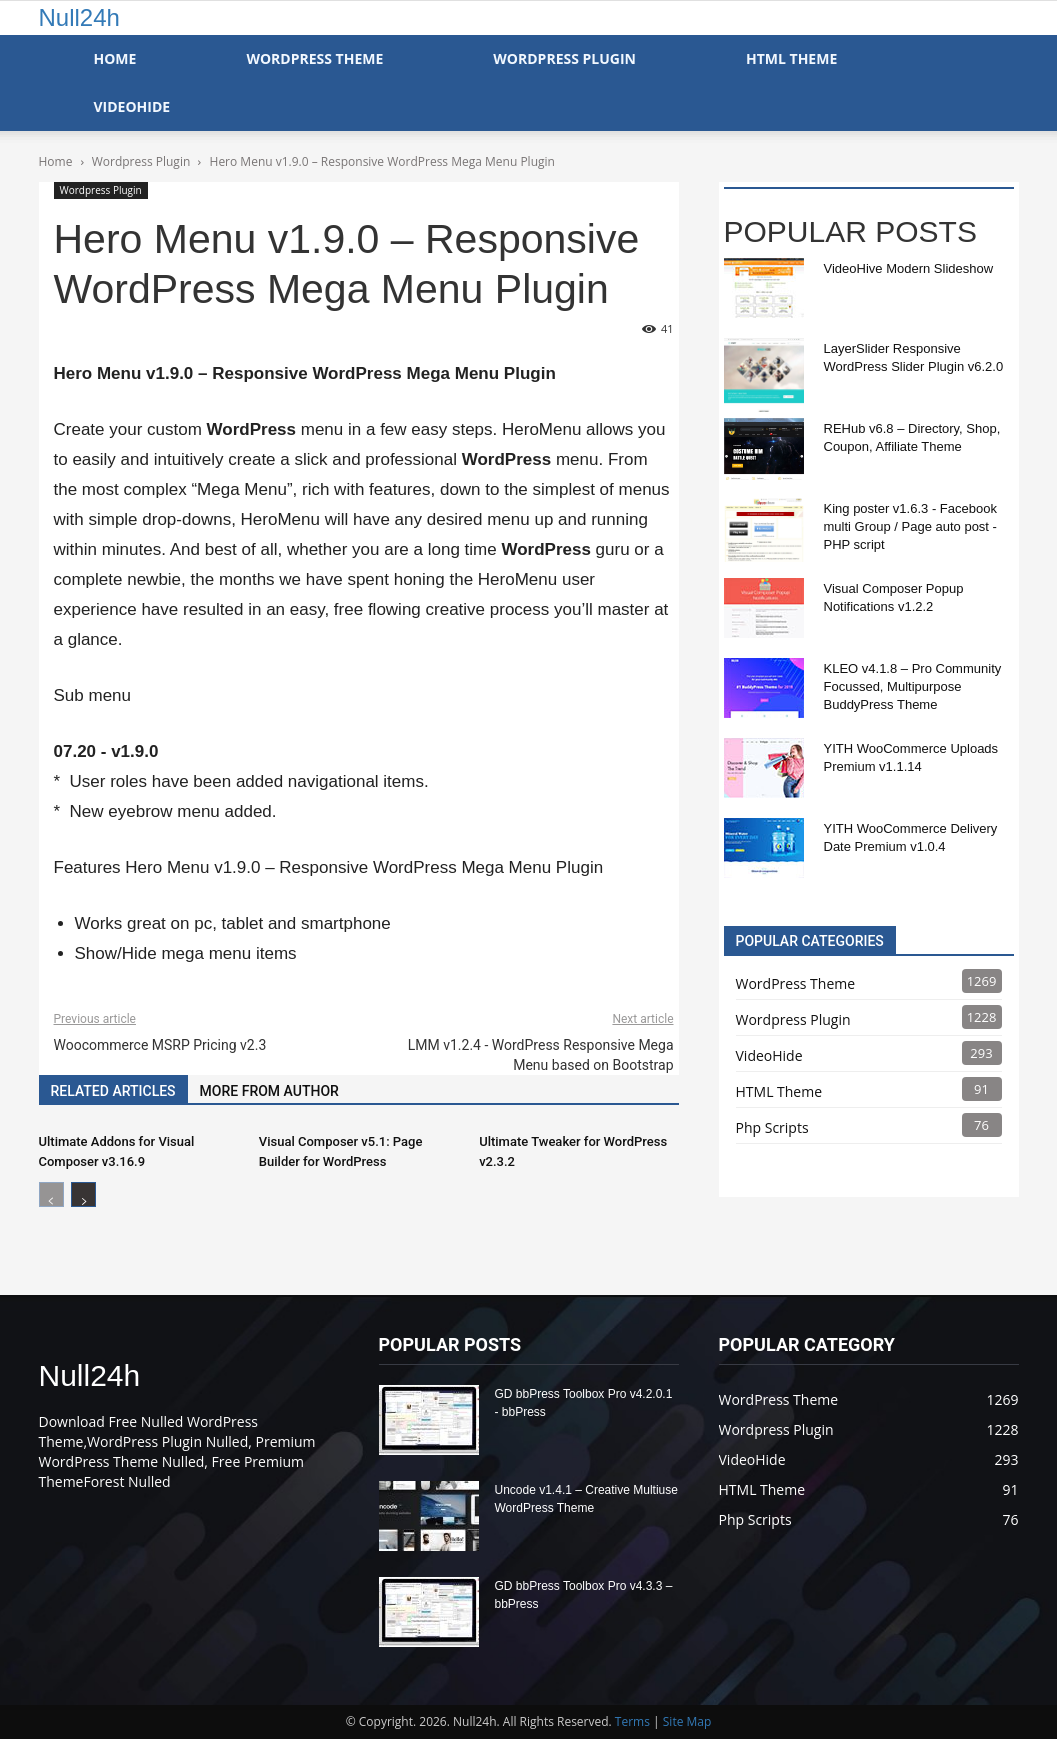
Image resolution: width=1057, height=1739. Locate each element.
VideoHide (132, 106)
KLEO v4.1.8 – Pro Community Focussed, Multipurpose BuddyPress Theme (913, 686)
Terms (632, 1721)
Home (115, 58)
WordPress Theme (314, 58)
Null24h (79, 17)
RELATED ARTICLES (113, 1091)
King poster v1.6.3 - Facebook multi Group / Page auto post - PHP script (910, 526)
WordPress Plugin (564, 58)
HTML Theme (791, 58)
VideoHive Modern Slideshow (909, 268)
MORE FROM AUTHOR (269, 1091)
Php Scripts (772, 1127)
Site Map (687, 1721)
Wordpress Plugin (101, 190)
